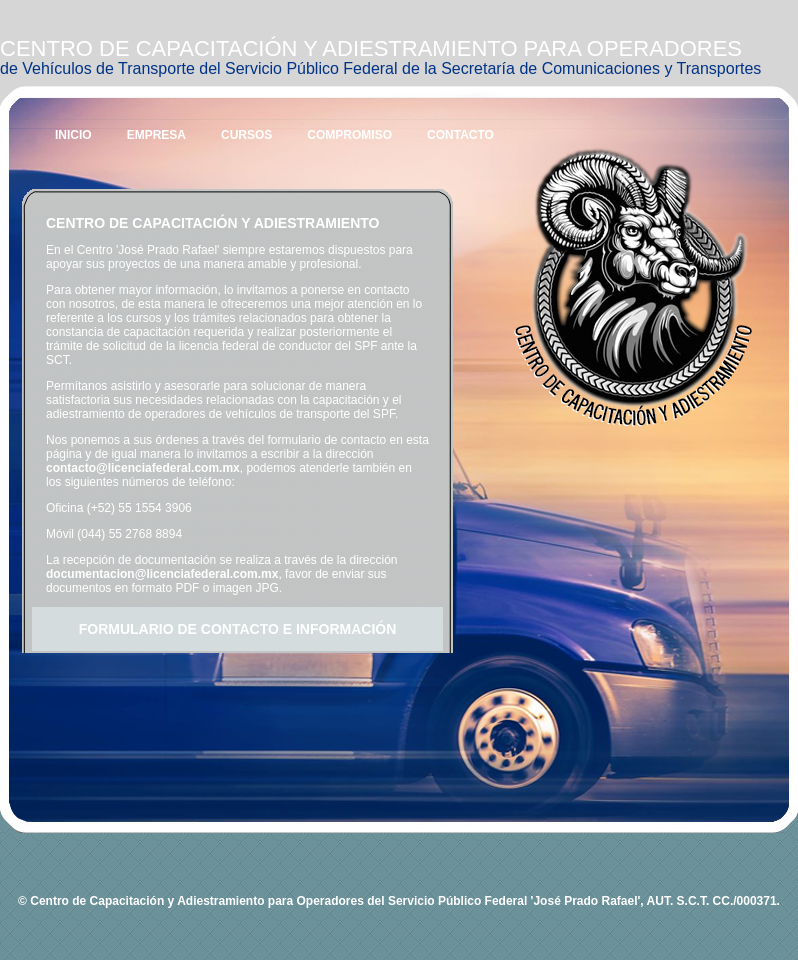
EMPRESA (156, 135)
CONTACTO (460, 135)
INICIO (73, 135)
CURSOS (246, 135)
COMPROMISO (349, 135)
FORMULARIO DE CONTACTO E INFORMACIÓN (238, 629)
